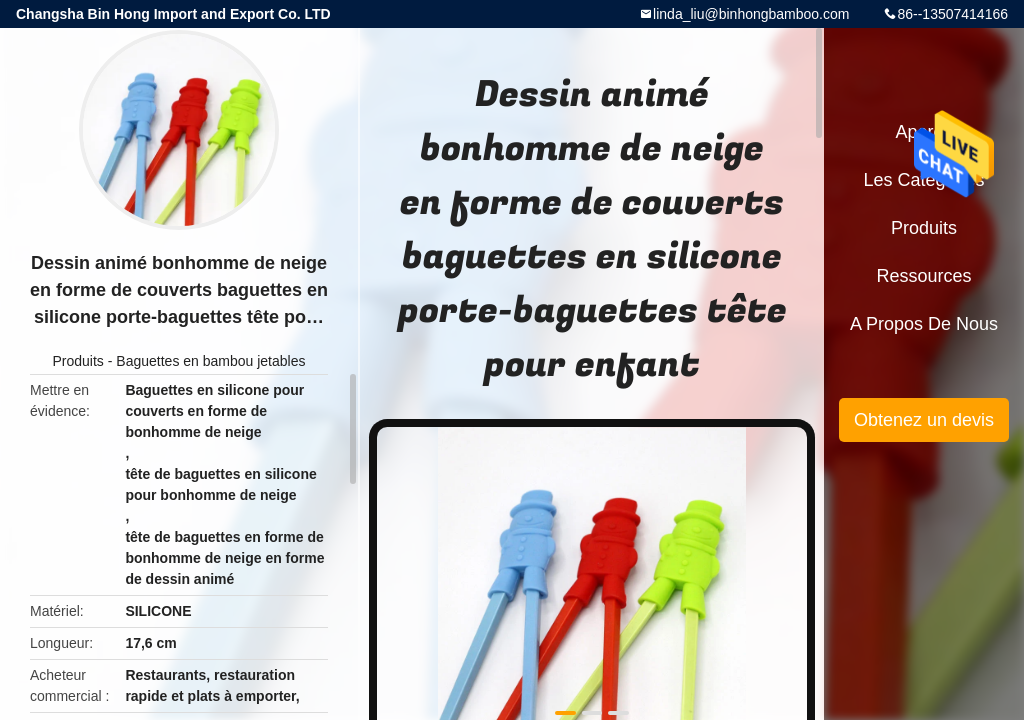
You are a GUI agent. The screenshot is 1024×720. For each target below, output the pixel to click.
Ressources (923, 276)
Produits (78, 361)
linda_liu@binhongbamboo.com (751, 14)
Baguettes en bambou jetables (210, 361)
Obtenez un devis (924, 420)
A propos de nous (924, 324)
